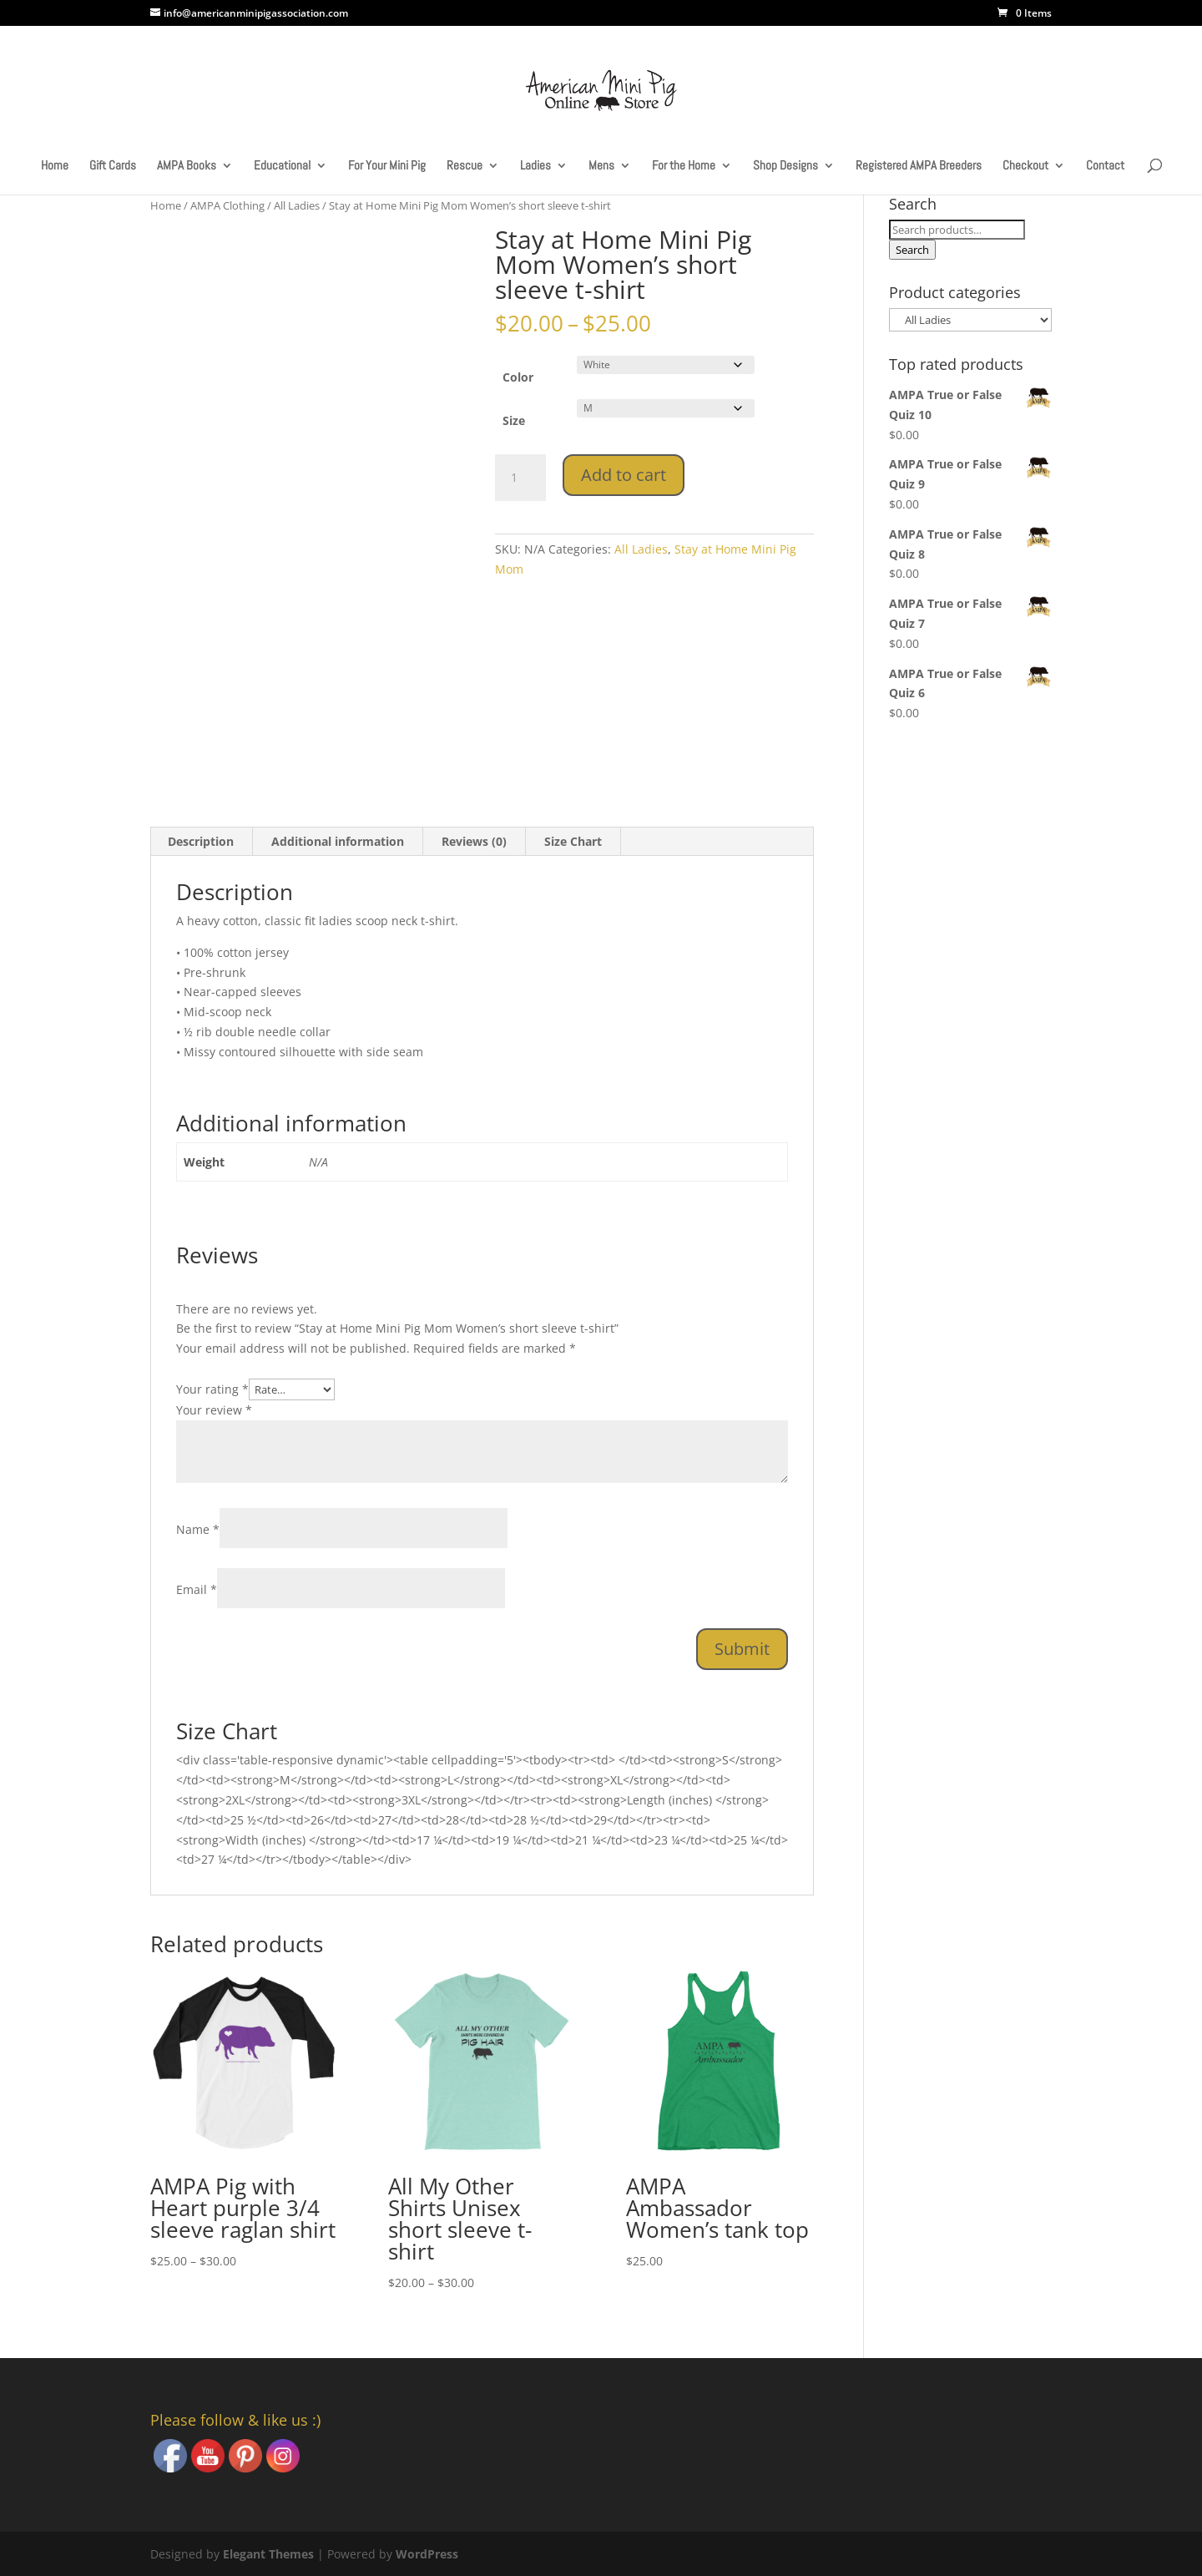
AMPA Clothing (227, 205)
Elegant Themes (268, 2554)
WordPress (427, 2554)
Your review (214, 1410)
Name (198, 1529)
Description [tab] (201, 841)
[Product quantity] (520, 477)
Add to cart (623, 474)
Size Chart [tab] (573, 841)
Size (514, 420)
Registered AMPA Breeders (919, 166)
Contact (1105, 166)
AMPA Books (186, 166)
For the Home (683, 166)
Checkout (1025, 166)
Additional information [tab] (337, 841)
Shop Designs (785, 166)
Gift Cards (112, 166)
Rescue (464, 166)
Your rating (212, 1389)
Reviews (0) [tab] (474, 841)
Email (196, 1589)
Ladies (535, 166)
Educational (282, 166)
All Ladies (297, 205)
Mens (601, 166)
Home (54, 166)
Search (912, 249)
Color (518, 377)
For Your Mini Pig (387, 166)
